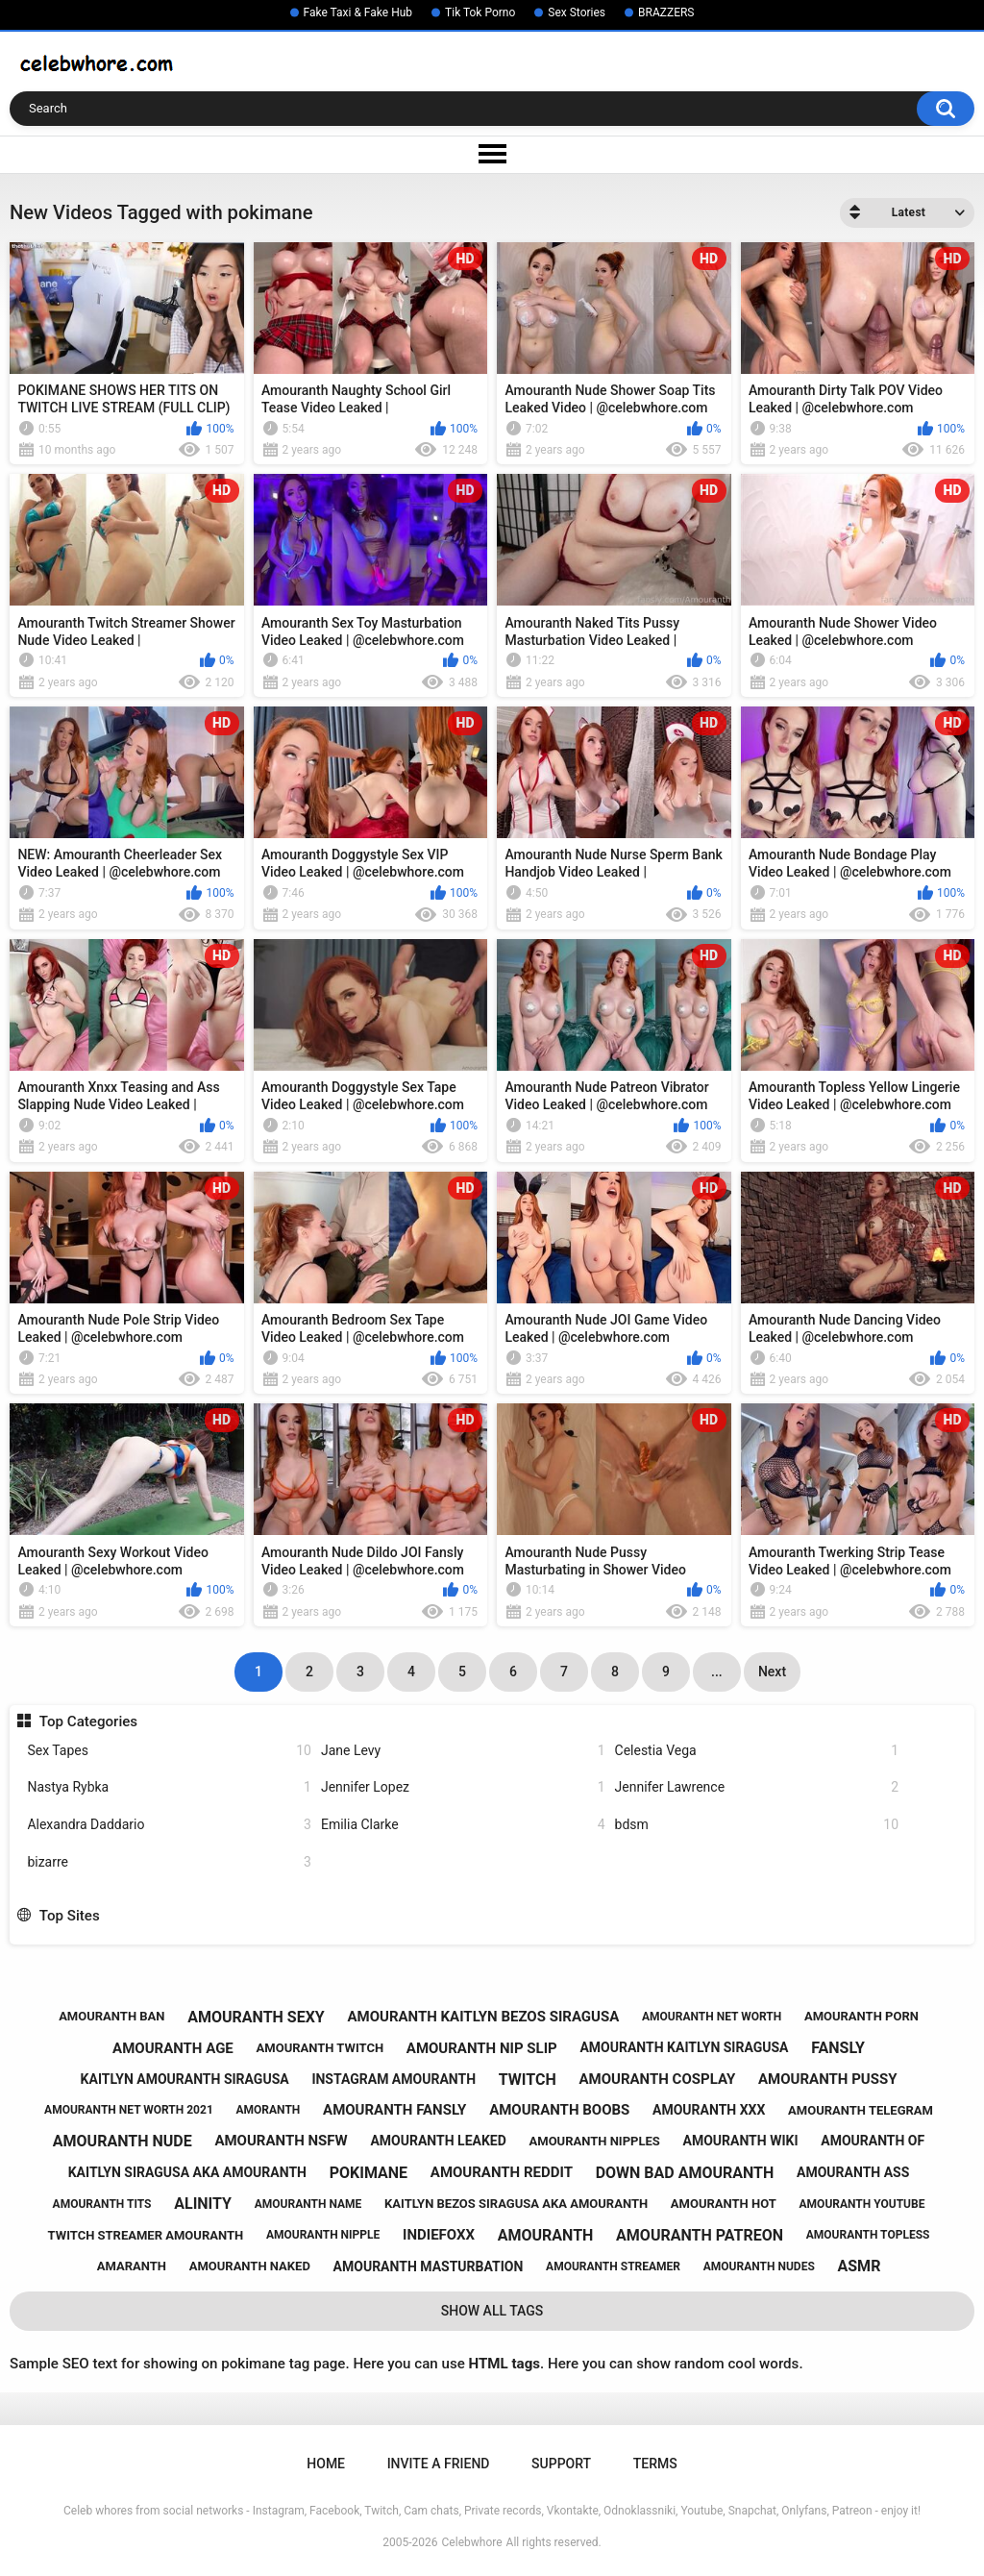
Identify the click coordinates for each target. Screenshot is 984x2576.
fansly (838, 2048)
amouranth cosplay (656, 2079)
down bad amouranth (685, 2173)
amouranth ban (111, 2016)
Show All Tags (492, 2310)
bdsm (757, 1825)
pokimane (368, 2173)
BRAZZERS (666, 12)
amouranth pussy (827, 2079)
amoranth (268, 2110)
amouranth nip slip (481, 2048)
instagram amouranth (393, 2079)
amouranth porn (861, 2016)
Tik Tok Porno (480, 12)
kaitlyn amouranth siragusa (185, 2079)
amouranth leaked (437, 2140)
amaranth (131, 2266)
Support (561, 2463)
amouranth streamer (613, 2266)
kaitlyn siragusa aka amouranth (187, 2172)
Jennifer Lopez (463, 1787)
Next (772, 1671)
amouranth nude (122, 2141)
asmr (859, 2266)
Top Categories (88, 1721)
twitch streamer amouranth (146, 2235)
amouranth (546, 2235)
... (717, 1671)
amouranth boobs (559, 2109)
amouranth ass (853, 2172)
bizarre (169, 1862)
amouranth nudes (759, 2266)
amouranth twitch (320, 2048)
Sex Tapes (169, 1751)
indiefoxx (439, 2234)
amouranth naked (249, 2266)
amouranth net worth (711, 2016)
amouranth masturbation (428, 2266)
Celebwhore (472, 2542)
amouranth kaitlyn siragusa (683, 2047)
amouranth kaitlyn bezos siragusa (483, 2016)
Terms (655, 2463)
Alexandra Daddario (169, 1825)
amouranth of (872, 2140)
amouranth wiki (741, 2140)
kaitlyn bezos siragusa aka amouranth (516, 2203)
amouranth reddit (501, 2172)
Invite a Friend (438, 2463)
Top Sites (69, 1915)
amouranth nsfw (280, 2140)
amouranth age (173, 2048)
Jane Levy (463, 1751)
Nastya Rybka (169, 1787)
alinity (203, 2203)
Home (326, 2463)
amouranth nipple (323, 2235)
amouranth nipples (594, 2141)
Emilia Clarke (463, 1825)
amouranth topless (868, 2235)
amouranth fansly (394, 2109)
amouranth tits (102, 2204)
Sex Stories (576, 12)
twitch (527, 2079)
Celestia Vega (757, 1751)
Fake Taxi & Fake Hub (358, 12)
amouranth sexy (256, 2017)
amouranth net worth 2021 (128, 2110)
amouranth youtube (862, 2204)
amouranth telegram (860, 2110)
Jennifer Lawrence (757, 1787)
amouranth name (308, 2204)
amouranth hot (723, 2203)
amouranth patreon (699, 2235)
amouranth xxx (708, 2110)
